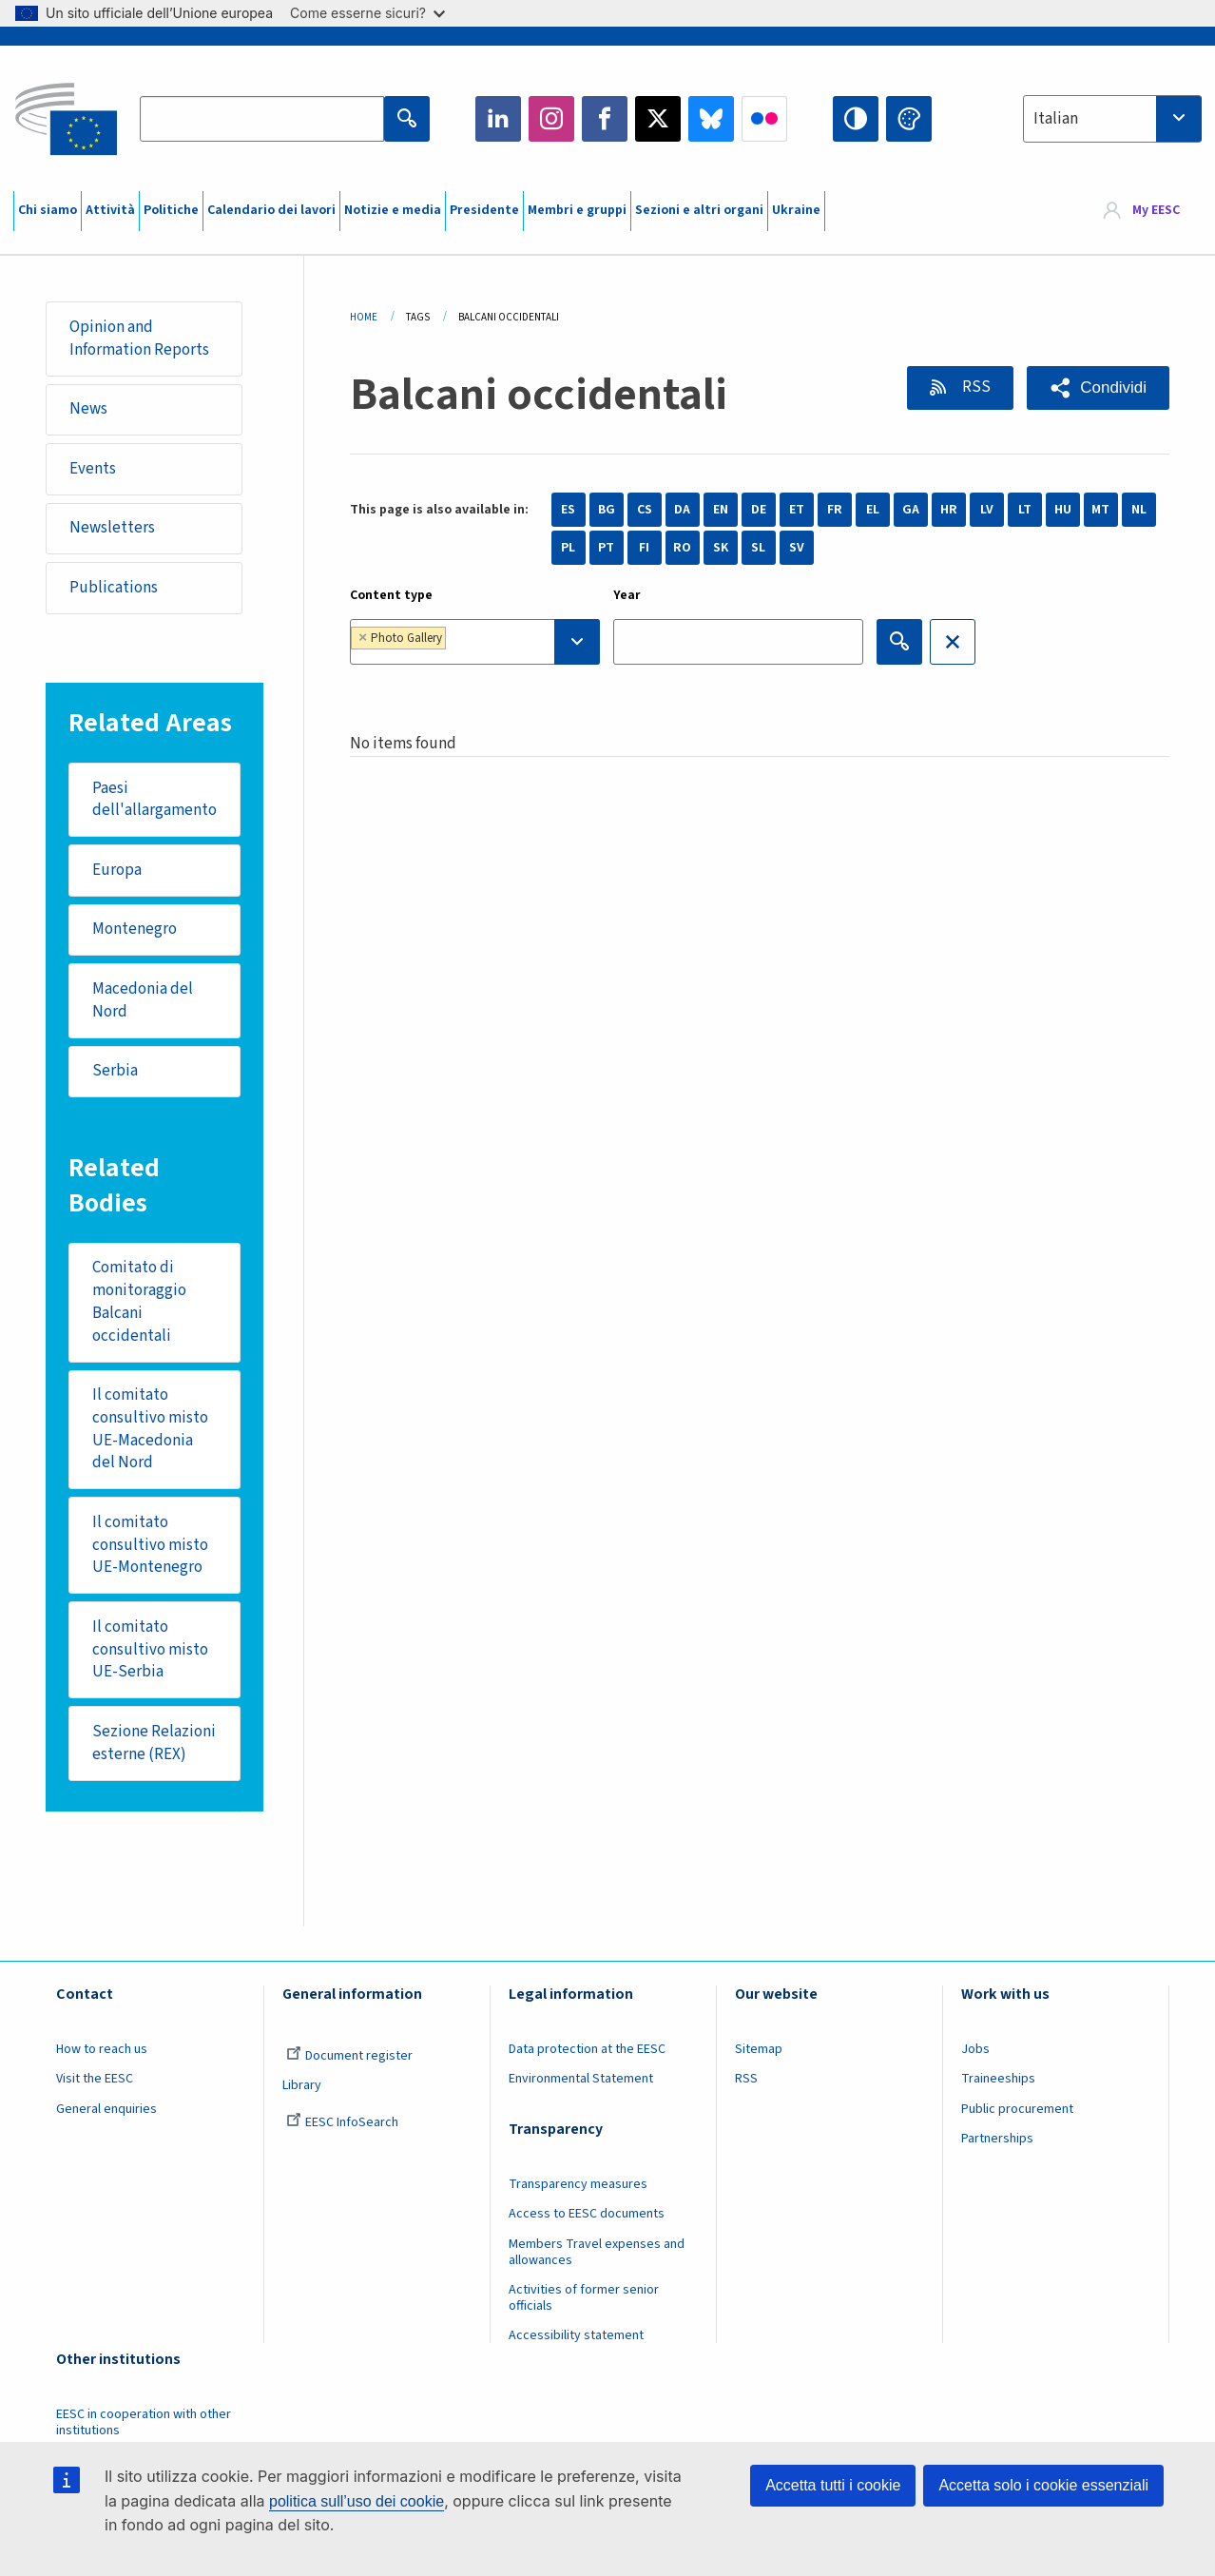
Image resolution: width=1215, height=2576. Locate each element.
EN (720, 509)
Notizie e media (392, 210)
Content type (391, 595)
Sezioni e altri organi (699, 210)
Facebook (604, 119)
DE (758, 509)
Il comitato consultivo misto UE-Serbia (150, 1649)
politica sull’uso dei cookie (356, 2501)
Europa (117, 870)
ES (568, 509)
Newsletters (112, 527)
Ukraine (796, 210)
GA (910, 509)
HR (948, 509)
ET (796, 509)
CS (644, 509)
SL (758, 547)
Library (301, 2085)
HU (1062, 509)
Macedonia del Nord (142, 1000)
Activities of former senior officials (584, 2297)
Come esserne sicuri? (367, 13)
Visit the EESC (94, 2078)
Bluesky (711, 119)
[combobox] (1112, 119)
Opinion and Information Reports (139, 338)
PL (568, 547)
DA (682, 509)
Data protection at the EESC (587, 2049)
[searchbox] (509, 641)
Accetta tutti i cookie (832, 2485)
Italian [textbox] (1055, 118)
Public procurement (1017, 2109)
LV (986, 509)
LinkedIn (498, 119)
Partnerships (997, 2138)
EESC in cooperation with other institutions (143, 2422)
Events (92, 468)
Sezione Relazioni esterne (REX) (154, 1743)
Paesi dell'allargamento (154, 800)
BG (606, 509)
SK (720, 547)
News (88, 408)
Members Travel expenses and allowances (597, 2252)
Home (363, 317)
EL (872, 509)
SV (796, 547)
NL (1139, 509)
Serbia (115, 1070)
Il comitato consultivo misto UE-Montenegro (150, 1545)
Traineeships (998, 2078)
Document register (349, 2055)
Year (627, 595)
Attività (110, 210)
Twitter (658, 119)
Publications (113, 587)
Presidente (484, 210)
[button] (1098, 388)
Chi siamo (47, 210)
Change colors (909, 119)
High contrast (855, 119)
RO (682, 547)
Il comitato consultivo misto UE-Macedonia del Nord (150, 1429)
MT (1100, 509)
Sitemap (758, 2049)
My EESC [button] (1156, 211)
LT (1025, 509)
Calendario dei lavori (271, 210)
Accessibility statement (576, 2335)
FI (644, 547)
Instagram (551, 119)
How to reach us (101, 2049)
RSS (975, 387)
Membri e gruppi (577, 210)
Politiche (171, 210)
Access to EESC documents (587, 2213)
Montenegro (134, 929)
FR (834, 509)
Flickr (764, 119)
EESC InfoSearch (342, 2122)
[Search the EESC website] (262, 119)
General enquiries (106, 2109)
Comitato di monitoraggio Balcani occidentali (139, 1301)
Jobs (975, 2049)
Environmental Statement (581, 2078)
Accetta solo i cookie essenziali (1043, 2485)
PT (606, 547)
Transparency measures (578, 2184)
